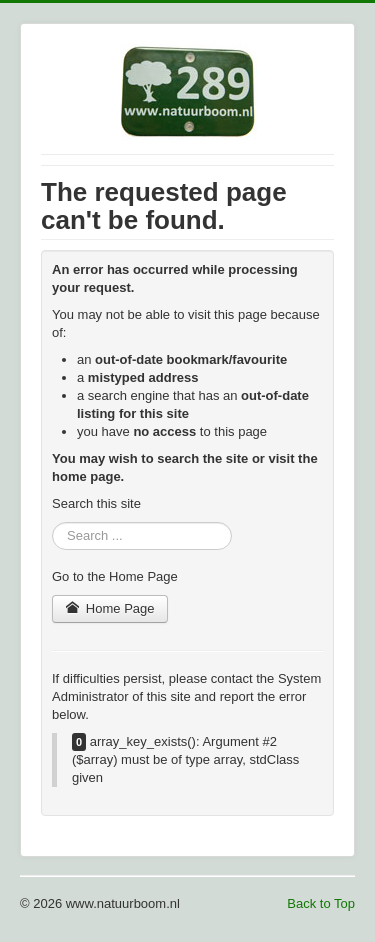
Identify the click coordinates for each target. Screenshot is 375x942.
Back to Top (321, 903)
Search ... (52, 522)
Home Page (110, 608)
